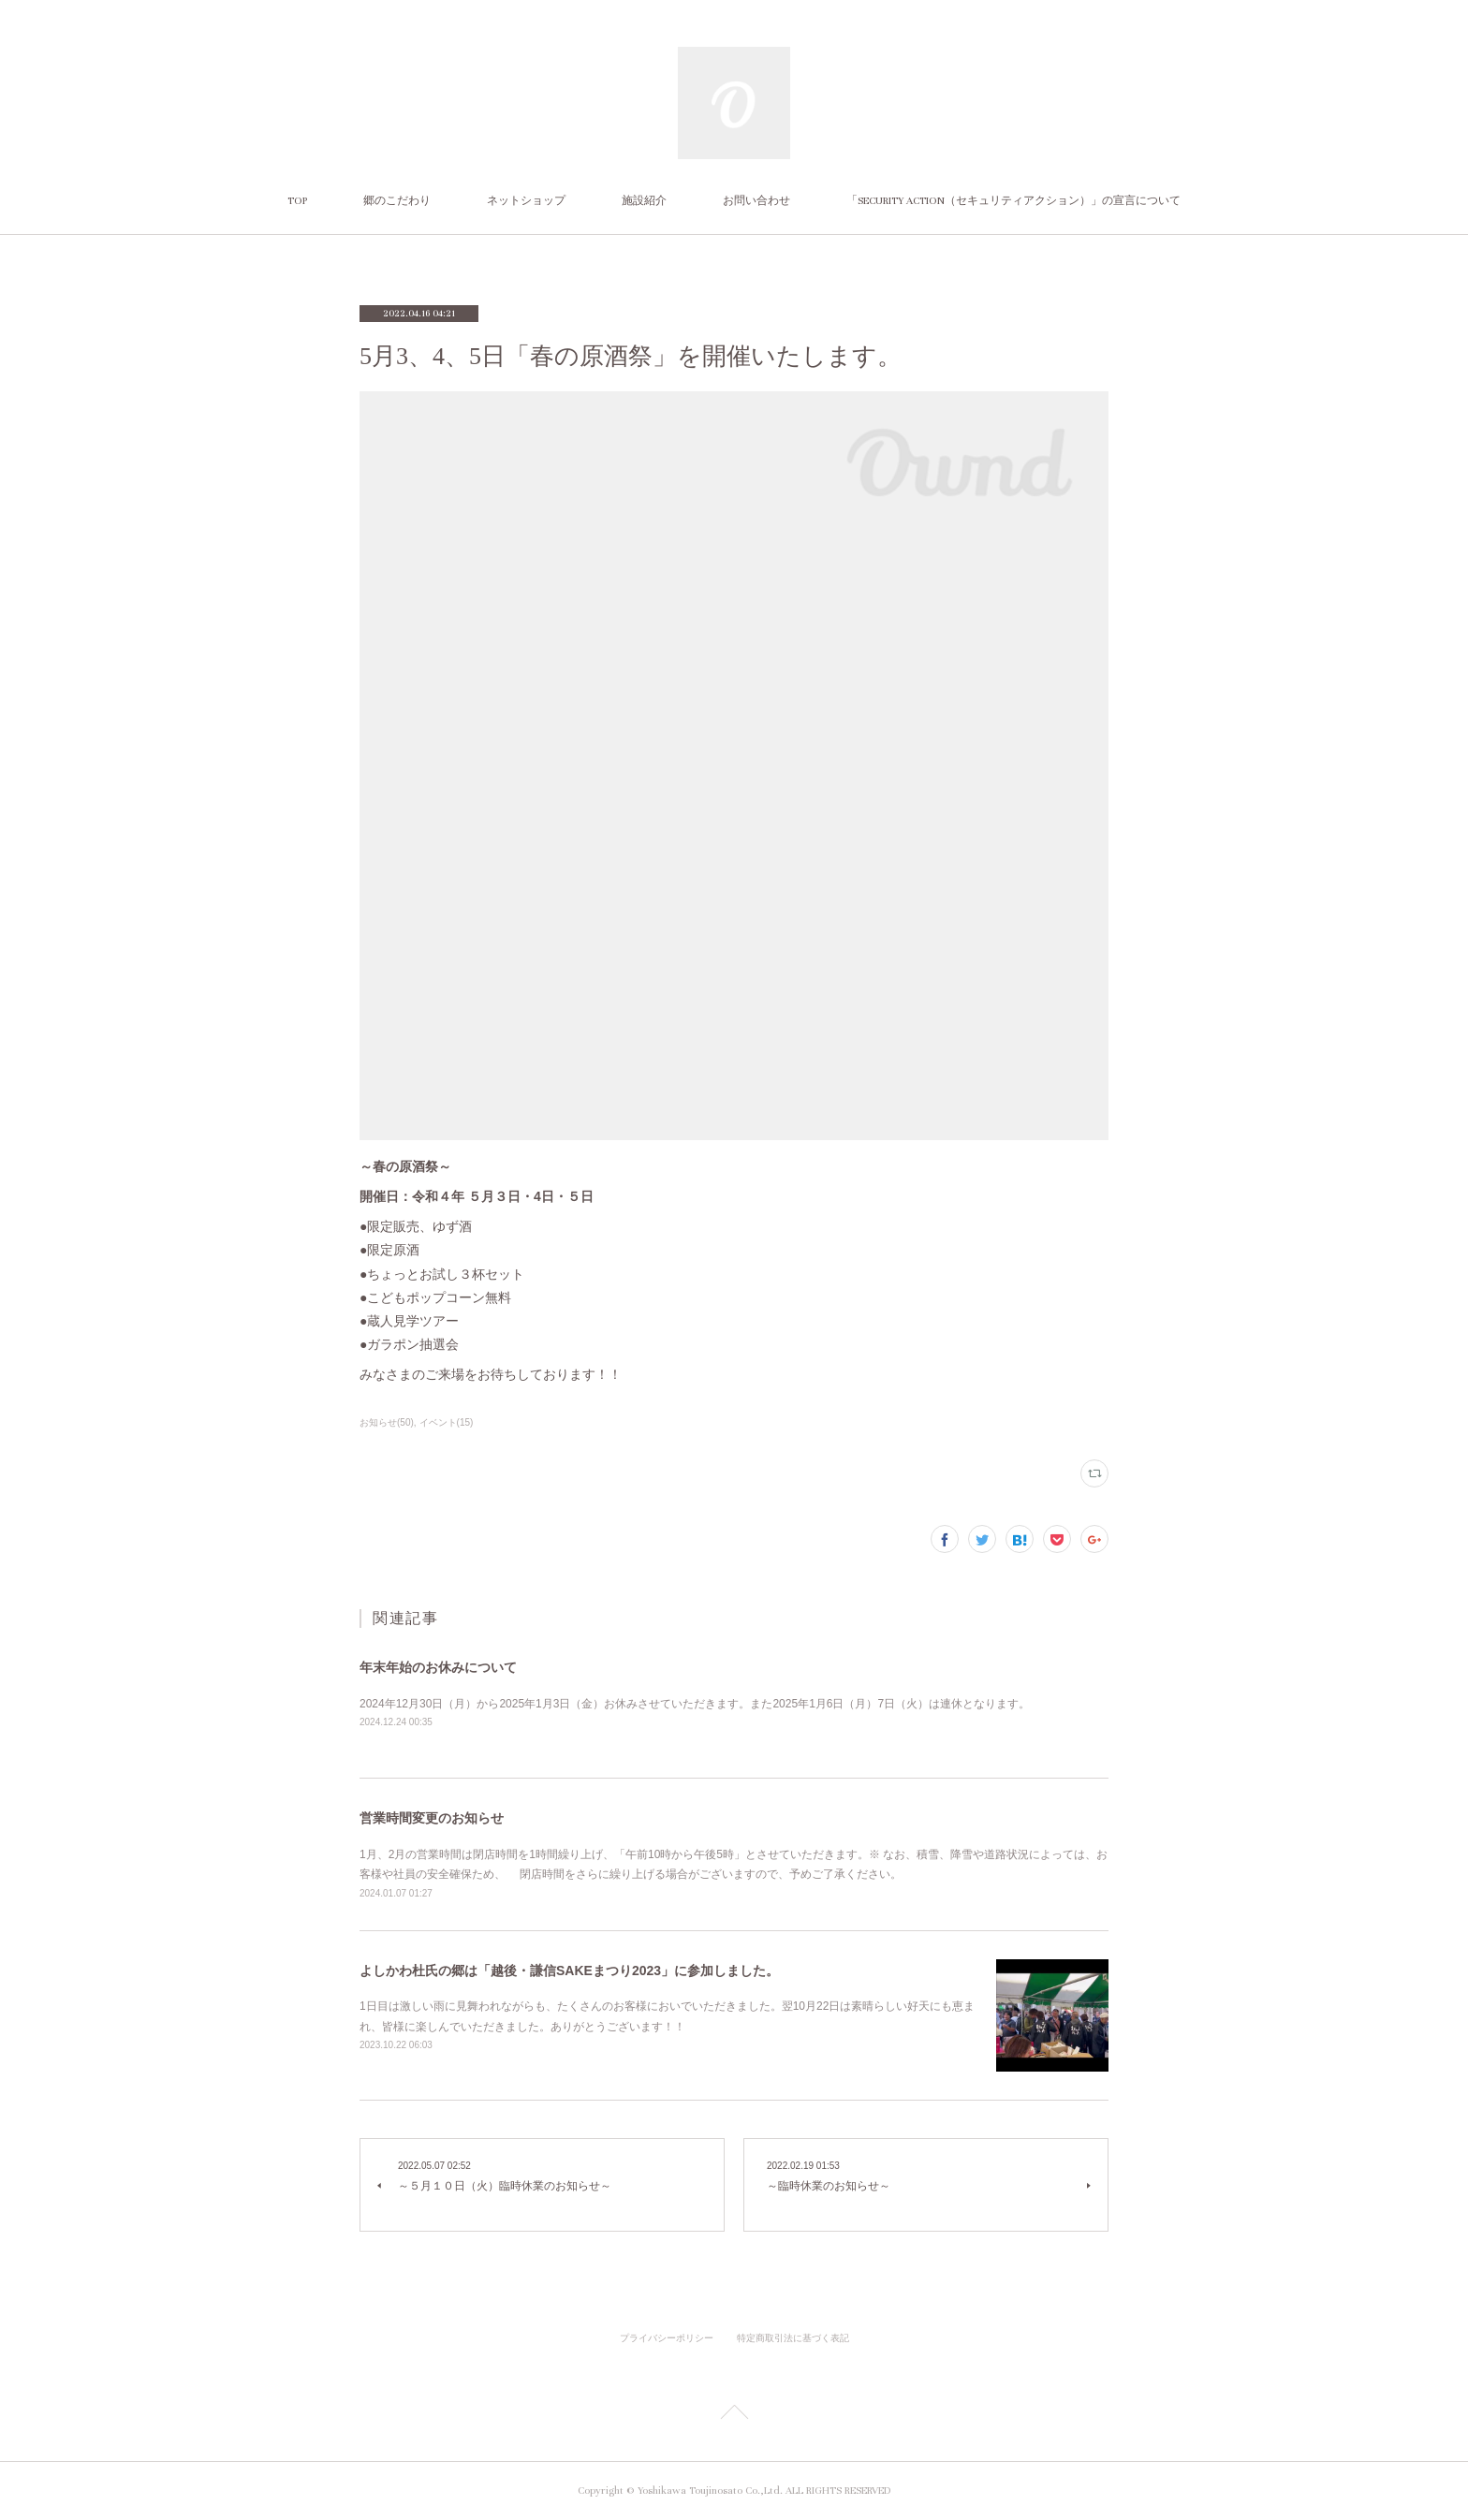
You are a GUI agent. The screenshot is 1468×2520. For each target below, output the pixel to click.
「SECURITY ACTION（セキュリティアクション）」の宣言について (1013, 201)
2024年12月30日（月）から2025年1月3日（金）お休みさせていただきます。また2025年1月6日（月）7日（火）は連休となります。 (695, 1703)
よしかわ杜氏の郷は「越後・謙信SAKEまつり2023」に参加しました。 (569, 1970)
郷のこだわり (397, 201)
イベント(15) (446, 1422)
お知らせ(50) (387, 1422)
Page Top (734, 2415)
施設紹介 (644, 201)
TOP (297, 201)
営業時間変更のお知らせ (432, 1817)
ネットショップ (526, 201)
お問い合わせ (756, 201)
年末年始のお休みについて (438, 1667)
